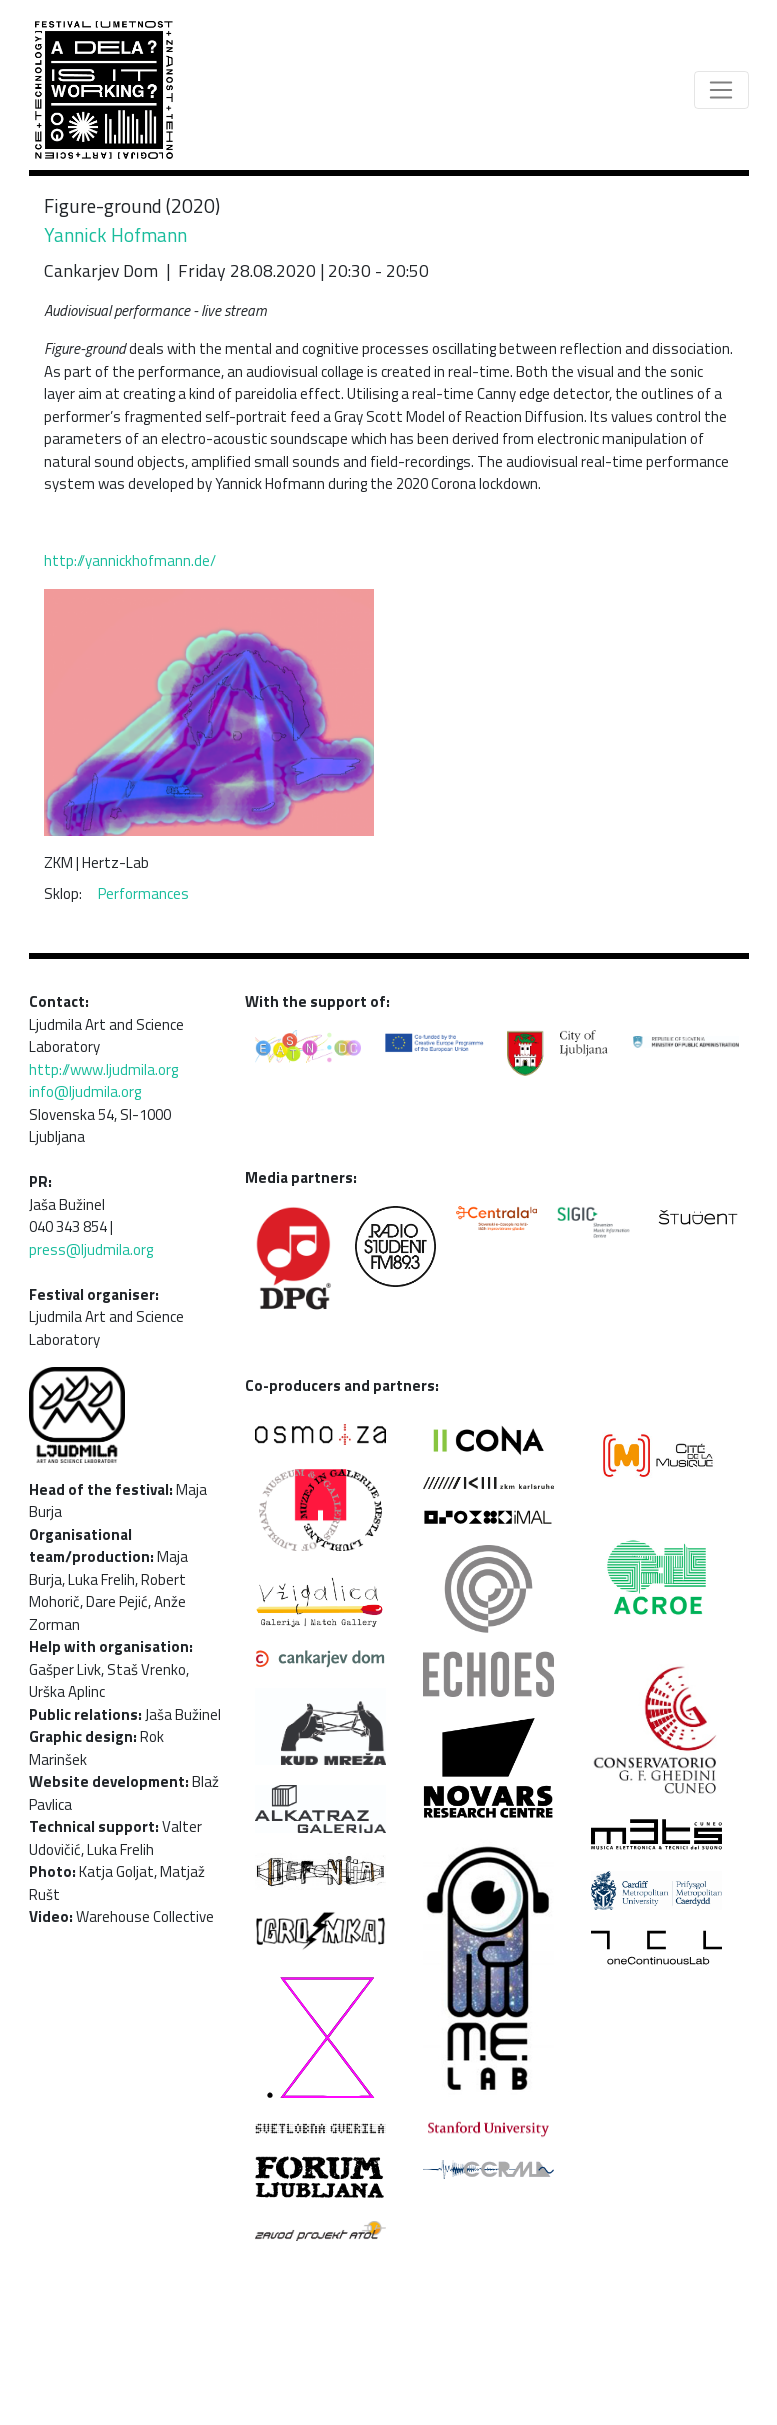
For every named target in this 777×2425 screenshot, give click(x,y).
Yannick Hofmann (115, 234)
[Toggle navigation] (721, 90)
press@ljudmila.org (91, 1249)
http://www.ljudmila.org (103, 1069)
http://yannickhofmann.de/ (130, 560)
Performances (143, 893)
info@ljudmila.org (85, 1091)
